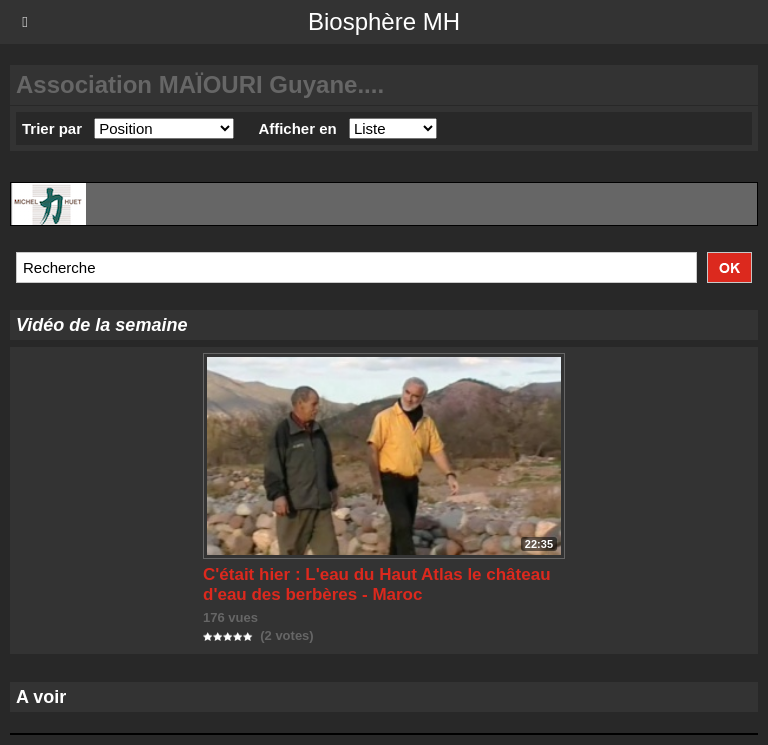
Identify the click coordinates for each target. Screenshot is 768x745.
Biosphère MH (384, 21)
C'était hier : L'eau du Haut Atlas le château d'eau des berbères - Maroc (377, 584)
